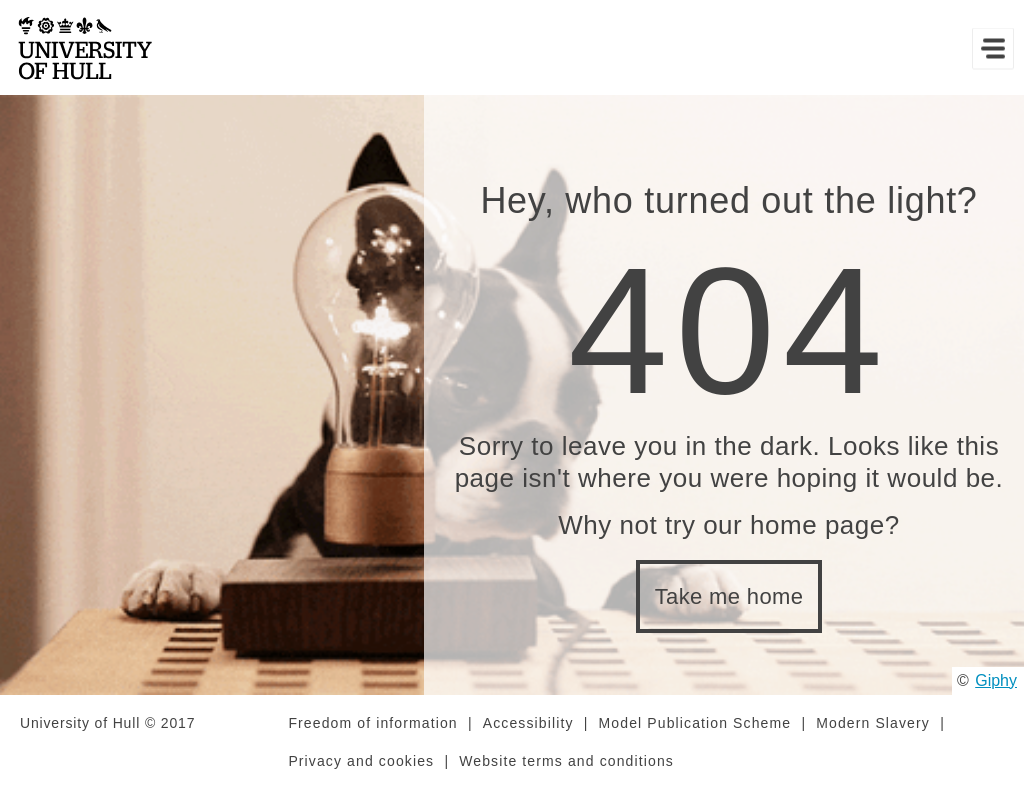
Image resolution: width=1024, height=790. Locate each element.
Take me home (729, 596)
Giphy (996, 680)
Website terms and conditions (566, 761)
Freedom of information (372, 723)
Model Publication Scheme (695, 723)
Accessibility (528, 723)
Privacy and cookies (361, 761)
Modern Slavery (873, 723)
